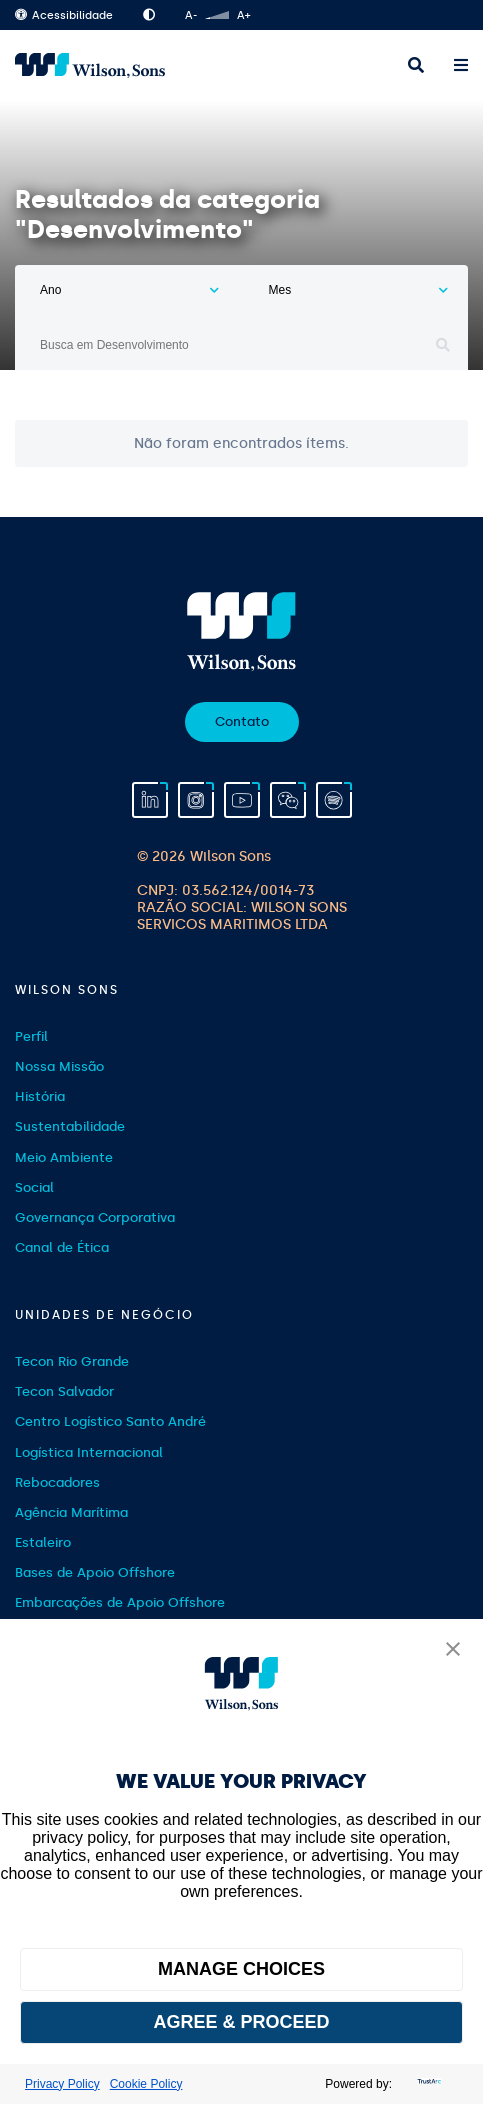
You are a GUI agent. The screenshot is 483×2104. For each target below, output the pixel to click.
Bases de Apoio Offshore (95, 1572)
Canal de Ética (62, 1247)
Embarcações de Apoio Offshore (120, 1602)
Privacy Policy (62, 2084)
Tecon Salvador (64, 1391)
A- (191, 15)
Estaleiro (43, 1542)
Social (34, 1187)
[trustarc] (427, 2084)
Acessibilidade (64, 15)
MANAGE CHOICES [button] (241, 1969)
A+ (243, 15)
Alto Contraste (149, 15)
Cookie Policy (146, 2084)
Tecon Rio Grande (72, 1361)
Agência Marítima (71, 1512)
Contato (242, 721)
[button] (453, 1650)
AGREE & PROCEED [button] (241, 2022)
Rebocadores (57, 1482)
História (40, 1096)
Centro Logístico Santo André (110, 1421)
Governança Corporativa (95, 1217)
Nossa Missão (59, 1066)
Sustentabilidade (70, 1126)
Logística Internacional (89, 1452)
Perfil (31, 1036)
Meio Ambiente (64, 1157)
